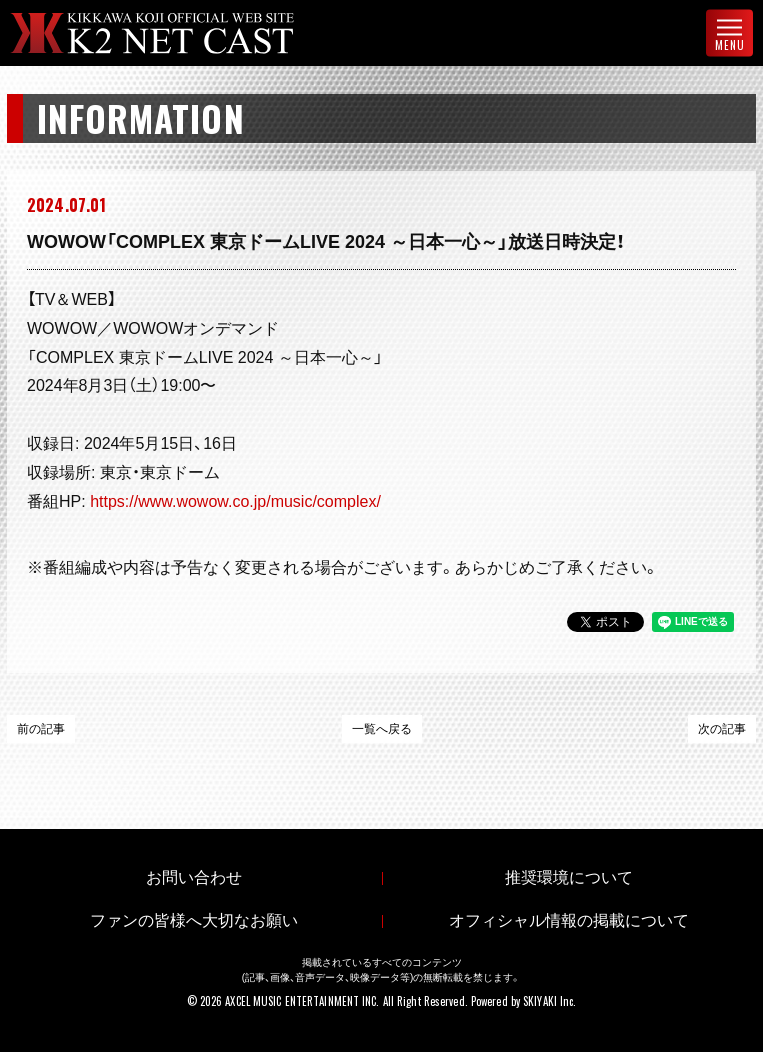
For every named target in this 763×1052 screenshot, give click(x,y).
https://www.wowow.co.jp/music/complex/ (235, 501)
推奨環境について (569, 877)
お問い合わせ (194, 877)
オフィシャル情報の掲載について (569, 920)
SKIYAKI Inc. (549, 1001)
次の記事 (722, 729)
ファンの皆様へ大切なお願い (194, 920)
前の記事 (41, 729)
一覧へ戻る (382, 729)
